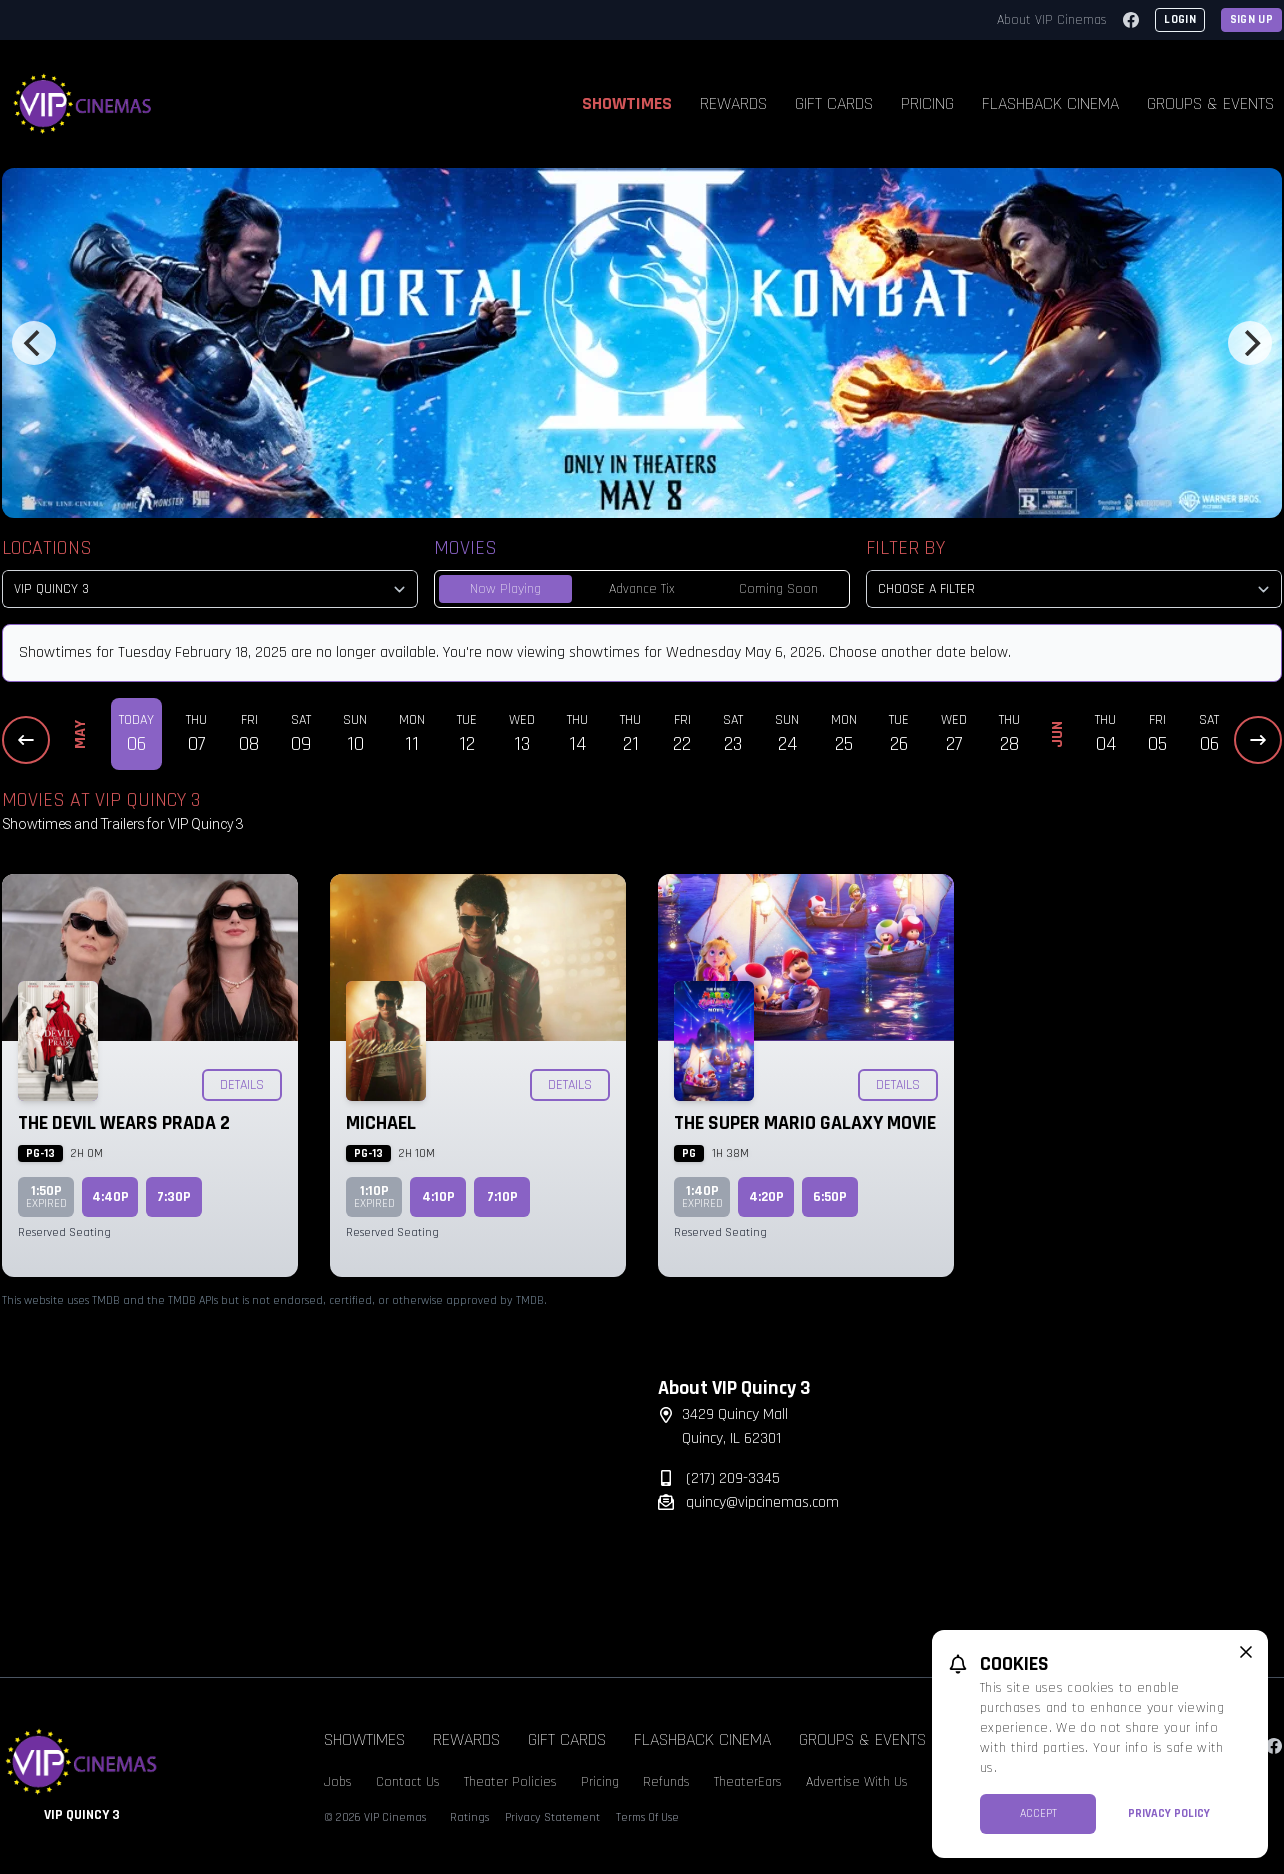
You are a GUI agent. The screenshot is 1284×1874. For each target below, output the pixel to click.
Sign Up (1251, 19)
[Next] (1250, 343)
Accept (1038, 1813)
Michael (381, 1123)
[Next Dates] (1258, 740)
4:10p (438, 1197)
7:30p (174, 1197)
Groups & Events (862, 1739)
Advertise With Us (857, 1782)
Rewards (733, 103)
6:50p (830, 1197)
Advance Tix (642, 589)
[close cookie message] (1246, 1652)
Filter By (905, 548)
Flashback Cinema (1050, 103)
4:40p (110, 1197)
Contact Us (408, 1782)
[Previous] (34, 343)
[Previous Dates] (26, 740)
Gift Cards (834, 103)
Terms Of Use (647, 1817)
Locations (47, 548)
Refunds (666, 1782)
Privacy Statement (552, 1817)
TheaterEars (748, 1782)
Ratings (469, 1817)
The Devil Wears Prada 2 (124, 1123)
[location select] (210, 589)
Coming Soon (778, 589)
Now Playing (505, 589)
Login (1180, 19)
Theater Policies (510, 1782)
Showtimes (627, 103)
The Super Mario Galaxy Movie (805, 1123)
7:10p (502, 1197)
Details (242, 1085)
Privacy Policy (1169, 1813)
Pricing (927, 103)
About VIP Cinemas (1052, 20)
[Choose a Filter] (1074, 589)
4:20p (766, 1197)
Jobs (338, 1782)
